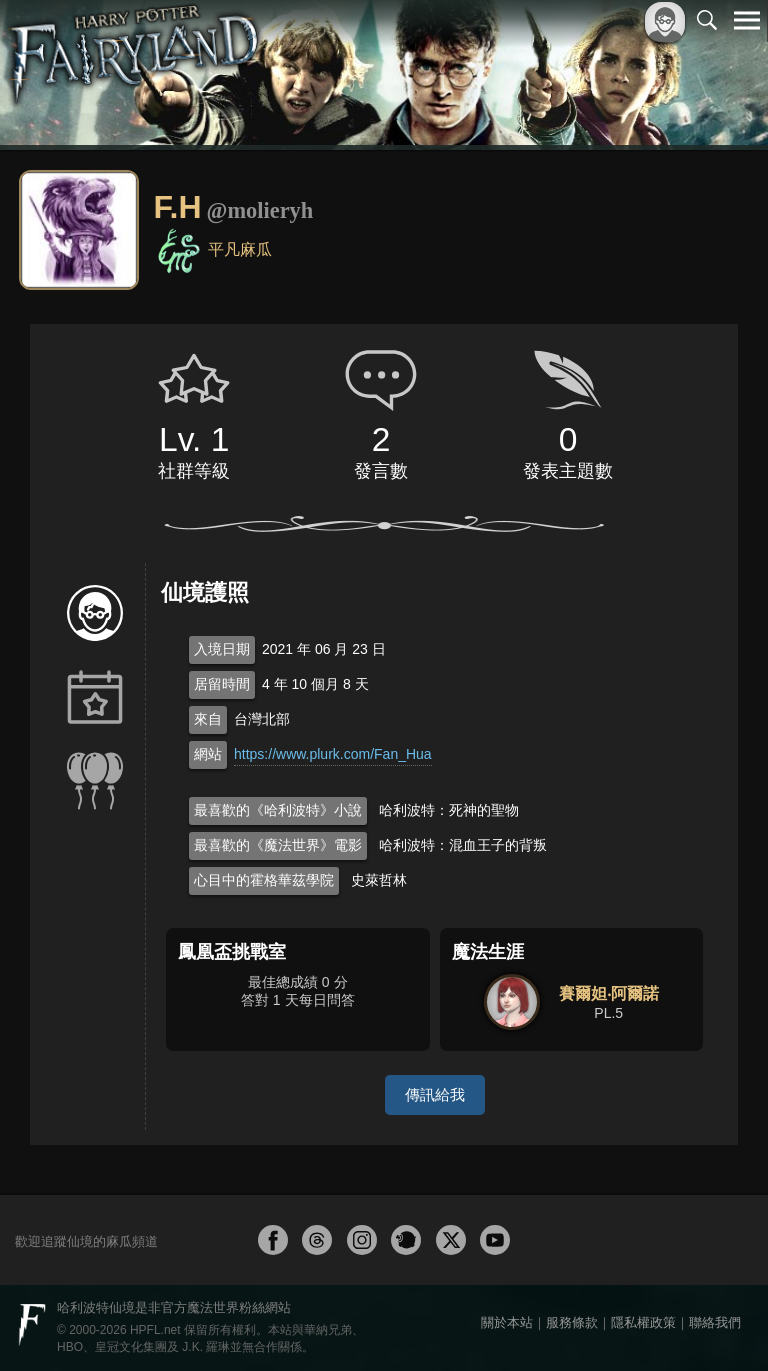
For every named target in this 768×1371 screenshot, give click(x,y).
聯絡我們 (715, 1322)
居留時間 (222, 684)
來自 (208, 719)
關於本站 (507, 1322)
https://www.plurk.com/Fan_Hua (333, 754)
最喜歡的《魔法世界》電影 (278, 845)
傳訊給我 (435, 1094)
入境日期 (222, 649)
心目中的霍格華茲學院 (264, 880)
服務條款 (572, 1322)
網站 (208, 754)
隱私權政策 (643, 1322)
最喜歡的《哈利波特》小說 (278, 810)
